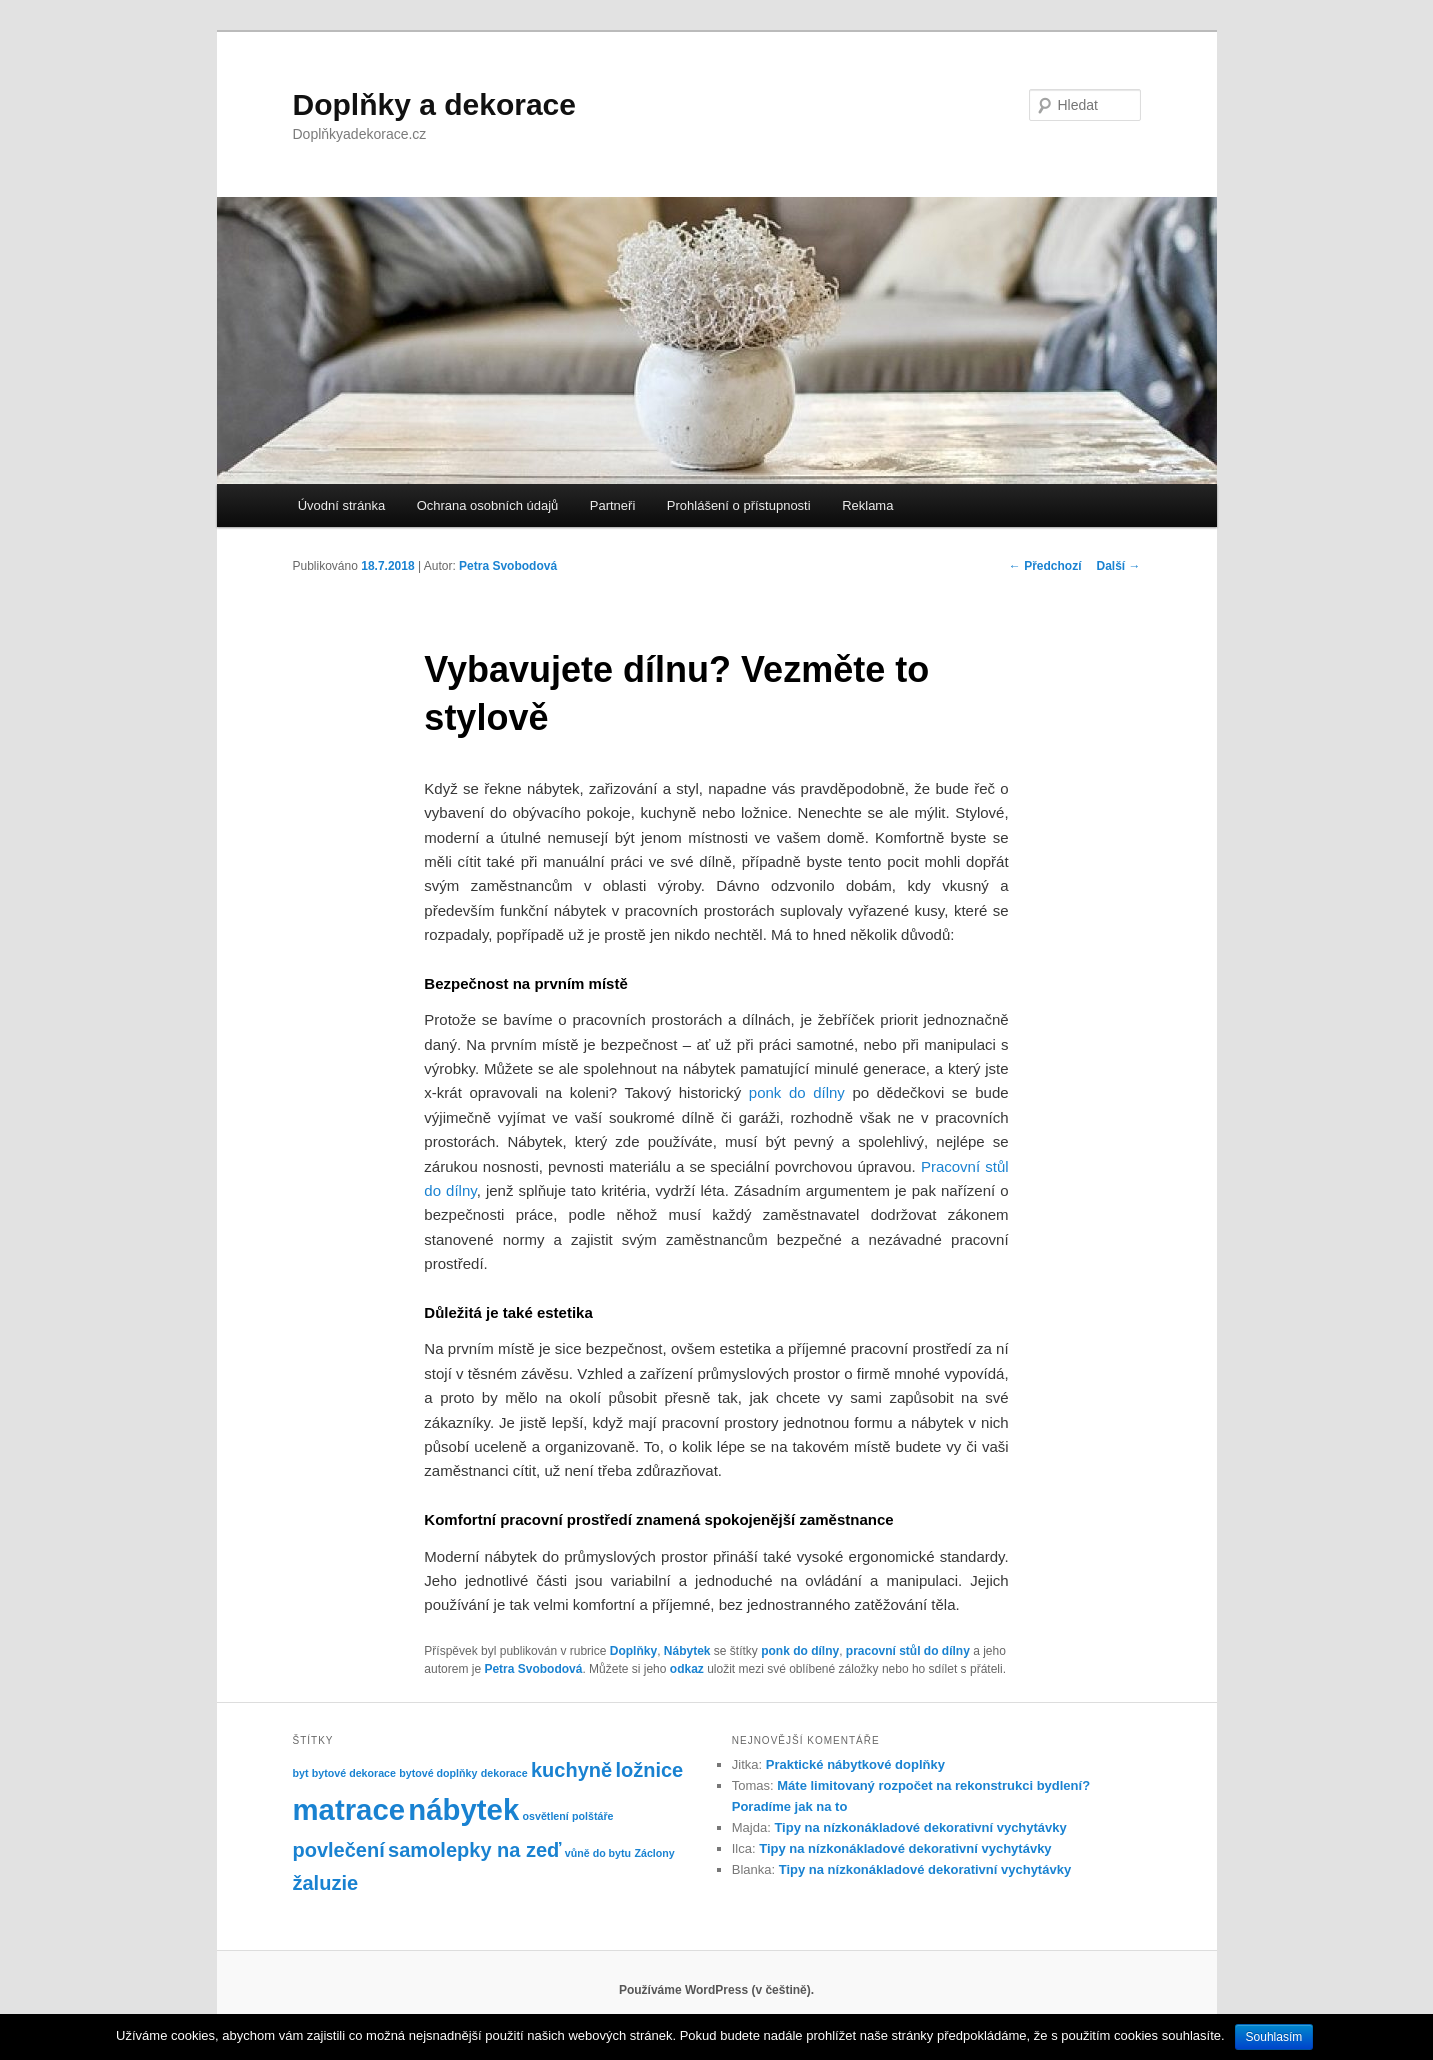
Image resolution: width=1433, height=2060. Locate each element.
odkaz (687, 1669)
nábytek (463, 1809)
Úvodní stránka (341, 505)
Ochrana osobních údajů (488, 505)
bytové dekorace (354, 1773)
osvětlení (546, 1816)
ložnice (649, 1770)
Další (1118, 566)
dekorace (504, 1773)
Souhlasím (1274, 2037)
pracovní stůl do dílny (908, 1651)
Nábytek (687, 1651)
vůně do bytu (598, 1853)
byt (301, 1773)
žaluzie (326, 1883)
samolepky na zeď (474, 1850)
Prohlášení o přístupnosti (739, 505)
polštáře (592, 1816)
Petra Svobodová (508, 566)
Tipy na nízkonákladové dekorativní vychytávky (920, 1827)
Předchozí (1045, 566)
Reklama (867, 505)
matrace (349, 1809)
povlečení (339, 1850)
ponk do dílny (800, 1651)
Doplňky (633, 1651)
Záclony (654, 1853)
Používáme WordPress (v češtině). (716, 1990)
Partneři (613, 505)
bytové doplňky (438, 1773)
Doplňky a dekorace (434, 104)
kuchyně (571, 1770)
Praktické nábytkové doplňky (855, 1764)
